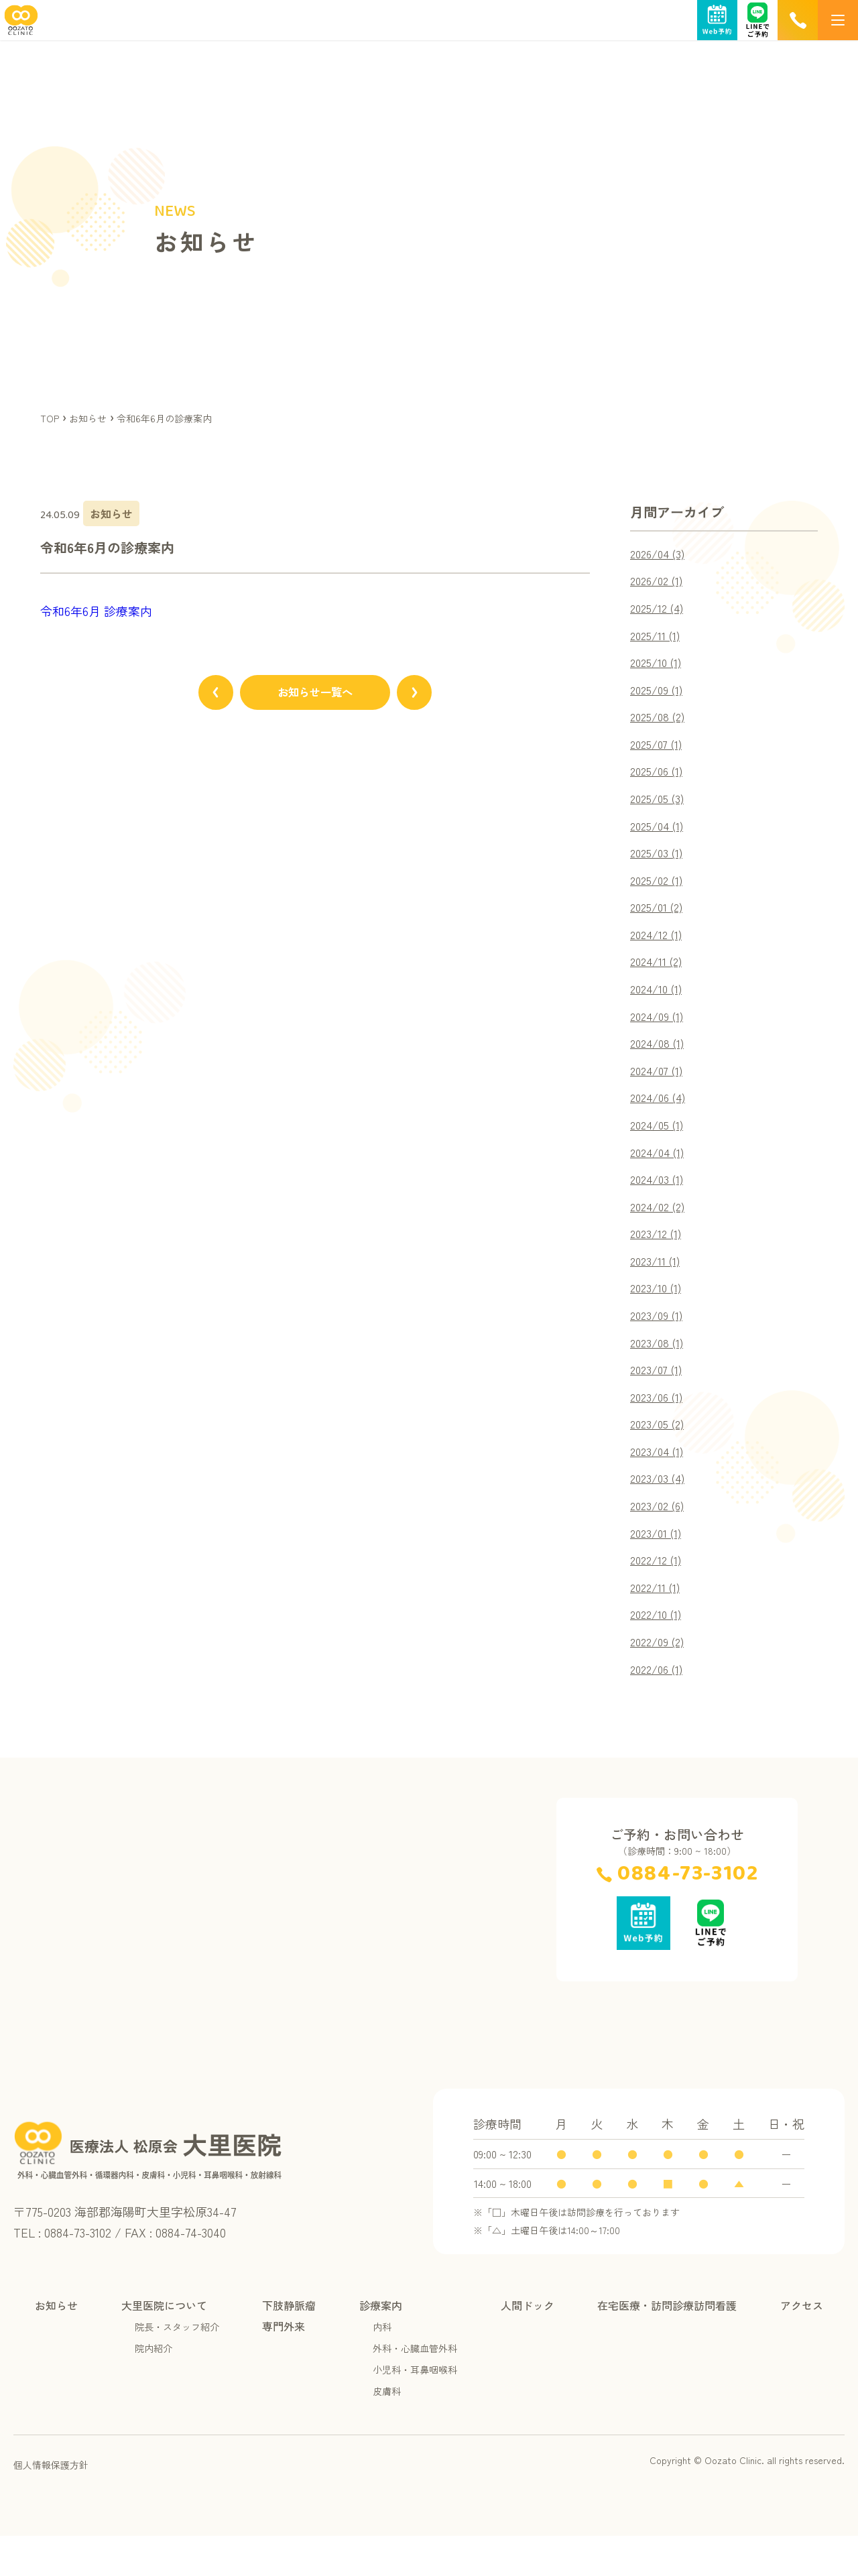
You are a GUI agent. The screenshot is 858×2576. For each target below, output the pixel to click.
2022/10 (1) (658, 1651)
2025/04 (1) (659, 835)
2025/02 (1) (659, 891)
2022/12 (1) (658, 1595)
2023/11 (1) (657, 1285)
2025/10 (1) (658, 666)
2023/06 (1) (659, 1426)
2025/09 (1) (659, 694)
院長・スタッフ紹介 (177, 2367)
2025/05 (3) (659, 807)
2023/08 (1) (659, 1370)
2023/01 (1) (658, 1567)
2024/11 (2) (659, 976)
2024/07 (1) (660, 1088)
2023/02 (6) (660, 1539)
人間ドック (527, 2345)
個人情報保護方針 (50, 2505)
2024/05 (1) (659, 1145)
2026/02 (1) (659, 582)
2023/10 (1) (658, 1314)
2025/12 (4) (659, 610)
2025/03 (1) (659, 863)
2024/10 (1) (659, 1004)
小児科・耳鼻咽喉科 (415, 2409)
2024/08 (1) (660, 1060)
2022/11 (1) (657, 1623)
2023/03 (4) (660, 1511)
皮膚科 (387, 2431)
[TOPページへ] (19, 28)
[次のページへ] (429, 695)
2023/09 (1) (659, 1342)
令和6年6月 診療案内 (96, 610)
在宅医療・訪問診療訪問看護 (667, 2345)
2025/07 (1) (659, 750)
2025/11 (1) (657, 638)
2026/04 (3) (660, 553)
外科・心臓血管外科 (415, 2388)
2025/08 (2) (660, 722)
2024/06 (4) (661, 1116)
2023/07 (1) (659, 1398)
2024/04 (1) (660, 1173)
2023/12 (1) (658, 1257)
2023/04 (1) (659, 1482)
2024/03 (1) (659, 1201)
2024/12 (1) (659, 948)
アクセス (801, 2345)
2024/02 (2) (661, 1229)
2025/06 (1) (659, 779)
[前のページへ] (201, 695)
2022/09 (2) (660, 1680)
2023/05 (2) (660, 1454)
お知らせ (56, 2345)
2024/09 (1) (660, 1032)
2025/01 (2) (659, 919)
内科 (382, 2367)
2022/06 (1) (659, 1708)
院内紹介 (153, 2388)
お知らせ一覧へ (315, 695)
